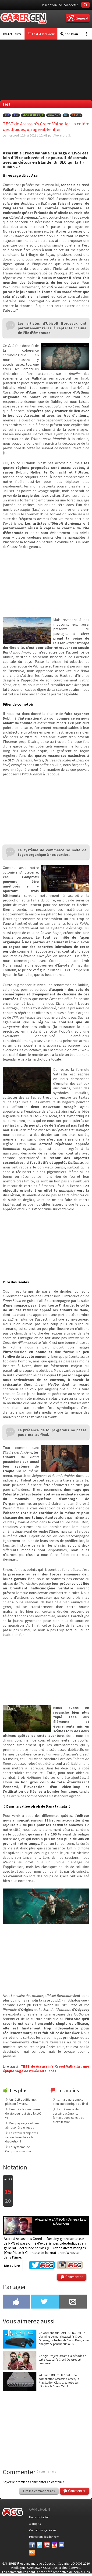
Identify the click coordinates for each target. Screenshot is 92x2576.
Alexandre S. (62, 135)
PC (65, 115)
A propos (35, 2524)
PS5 (6, 115)
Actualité (12, 34)
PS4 (16, 115)
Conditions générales (42, 2530)
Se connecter (68, 5)
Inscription (49, 5)
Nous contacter (39, 2517)
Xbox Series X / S (33, 115)
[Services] (32, 2553)
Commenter (74, 2277)
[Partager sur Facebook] (16, 2302)
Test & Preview (41, 34)
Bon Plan (69, 34)
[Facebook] (32, 2545)
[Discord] (62, 2545)
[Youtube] (47, 2545)
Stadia (76, 115)
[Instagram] (54, 2545)
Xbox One (54, 115)
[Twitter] (39, 2545)
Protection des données (44, 2537)
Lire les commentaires (39, 2491)
